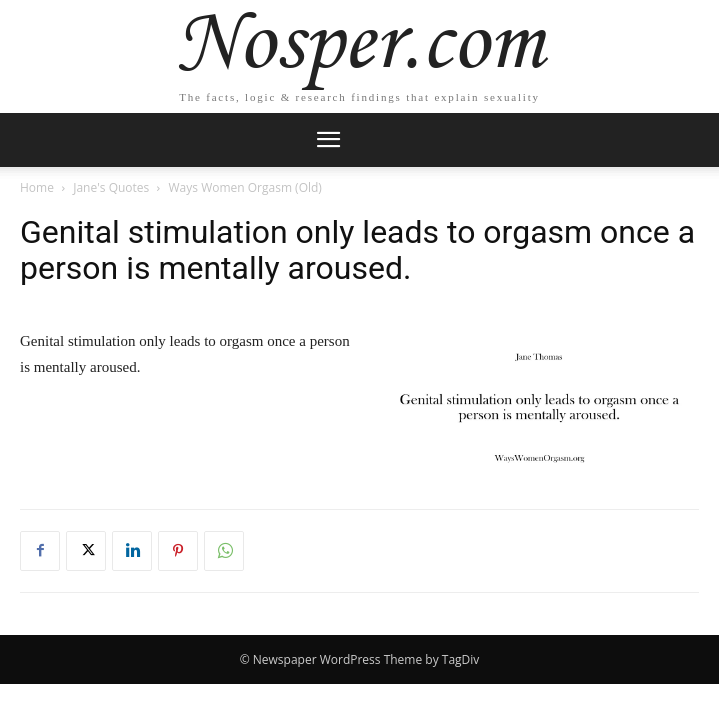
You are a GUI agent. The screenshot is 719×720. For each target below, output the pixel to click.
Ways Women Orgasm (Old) (245, 187)
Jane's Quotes (111, 187)
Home (37, 187)
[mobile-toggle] (329, 140)
